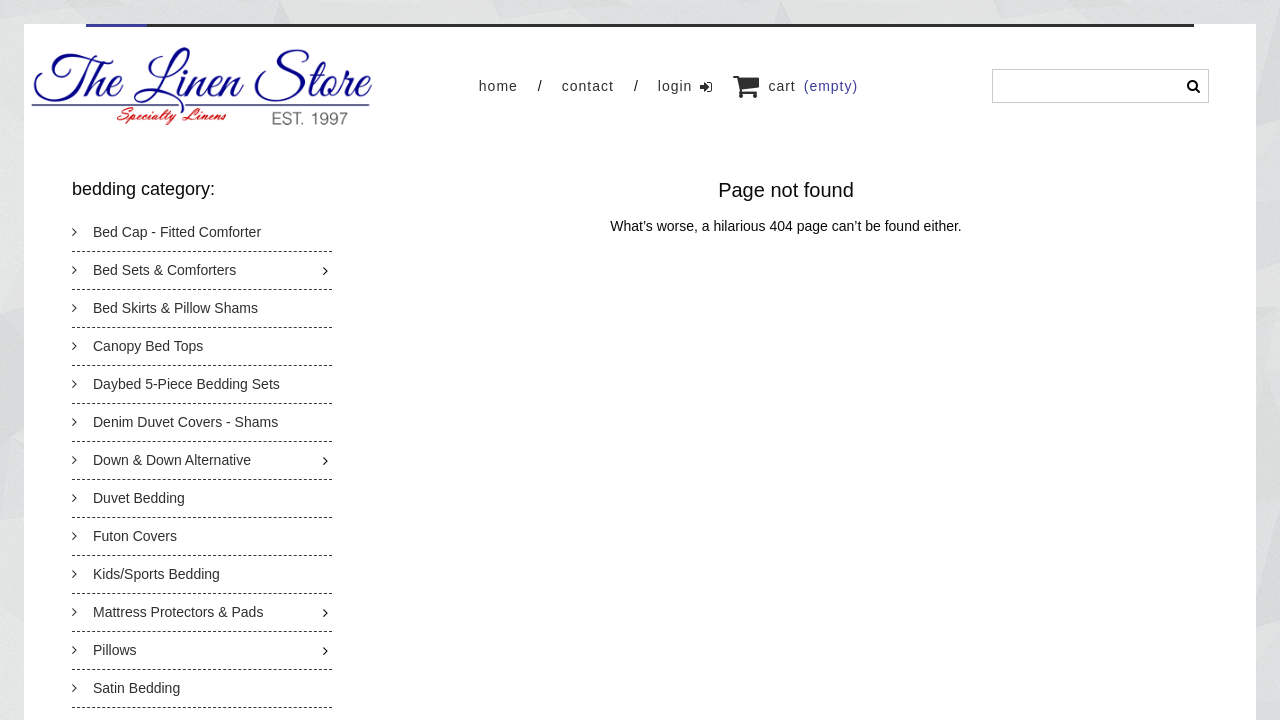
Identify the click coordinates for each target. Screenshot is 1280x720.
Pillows (104, 650)
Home (498, 86)
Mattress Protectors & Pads (167, 612)
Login (686, 86)
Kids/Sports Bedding (146, 574)
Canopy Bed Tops (137, 346)
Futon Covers (124, 536)
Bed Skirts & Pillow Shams (165, 308)
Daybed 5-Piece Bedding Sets (176, 384)
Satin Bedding (126, 688)
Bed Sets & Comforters (154, 270)
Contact (588, 86)
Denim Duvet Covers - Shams (175, 422)
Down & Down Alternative (161, 460)
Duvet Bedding (128, 498)
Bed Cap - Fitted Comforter (166, 232)
